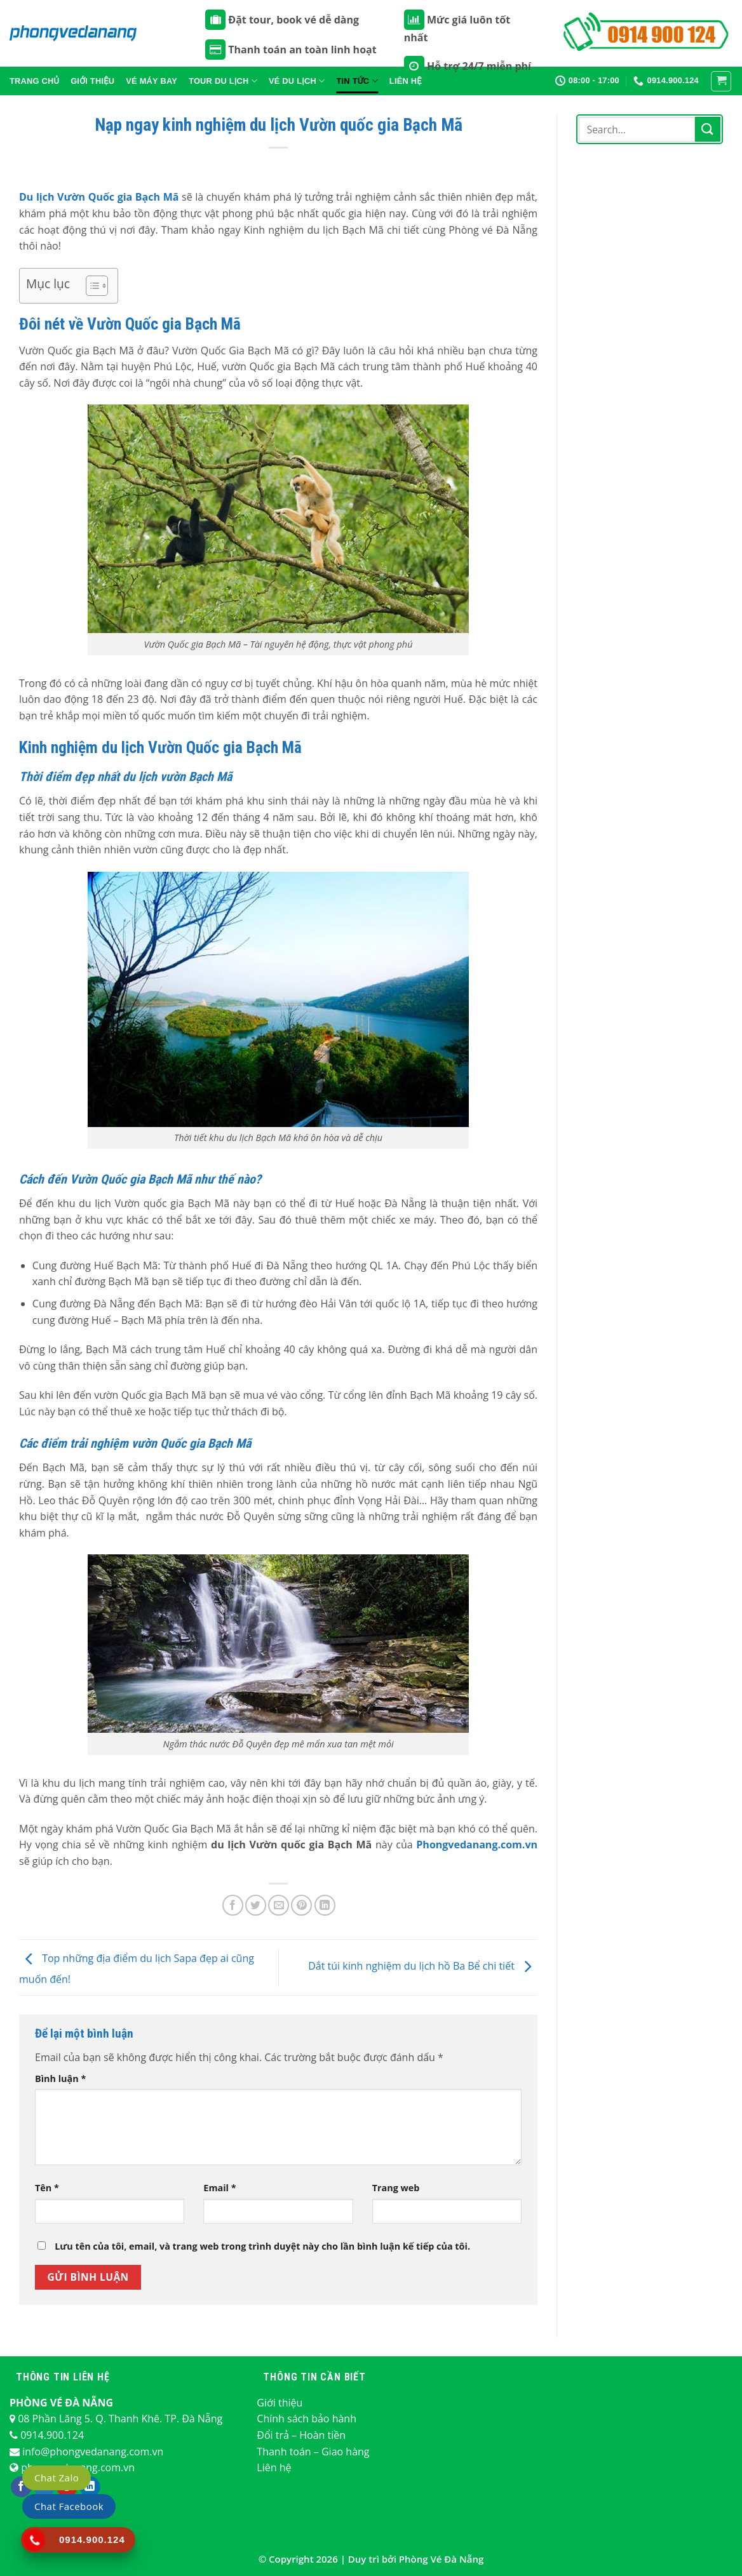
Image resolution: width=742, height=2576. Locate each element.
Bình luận (60, 2078)
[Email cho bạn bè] (278, 1905)
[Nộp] (707, 129)
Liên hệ (274, 2467)
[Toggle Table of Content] (90, 286)
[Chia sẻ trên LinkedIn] (324, 1905)
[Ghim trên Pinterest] (301, 1905)
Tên (47, 2188)
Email (219, 2188)
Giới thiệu (92, 81)
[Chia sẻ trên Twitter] (255, 1905)
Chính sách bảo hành (306, 2419)
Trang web (396, 2188)
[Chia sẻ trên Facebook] (232, 1905)
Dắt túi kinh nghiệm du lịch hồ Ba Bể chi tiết (422, 1966)
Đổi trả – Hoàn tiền (301, 2435)
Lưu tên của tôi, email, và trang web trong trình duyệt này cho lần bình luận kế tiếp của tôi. (262, 2246)
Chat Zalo (56, 2477)
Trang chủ (34, 81)
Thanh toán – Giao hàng (313, 2452)
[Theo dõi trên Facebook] (21, 2487)
